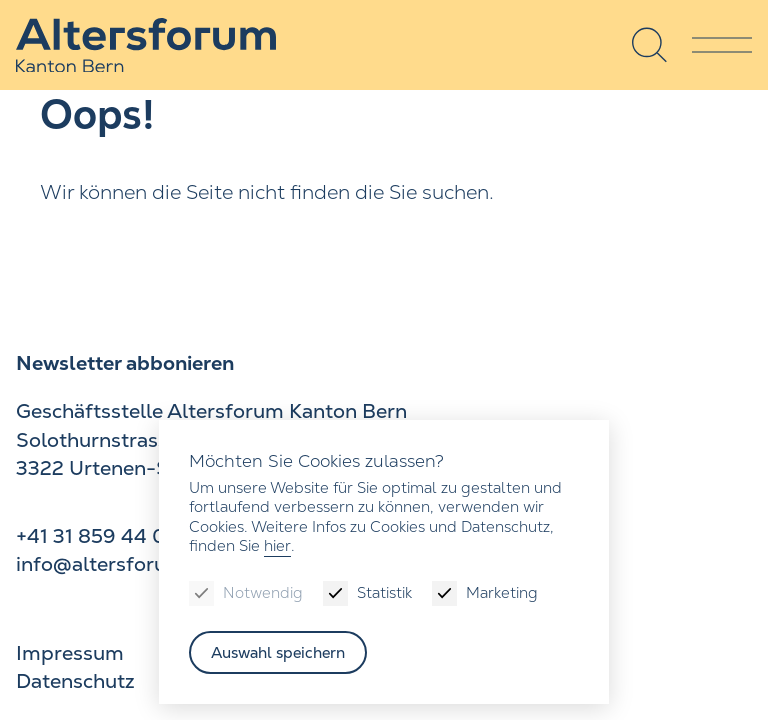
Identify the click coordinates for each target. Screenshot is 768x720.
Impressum (70, 653)
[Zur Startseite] (146, 45)
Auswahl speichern (278, 652)
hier (277, 545)
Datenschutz (75, 681)
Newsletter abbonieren (125, 363)
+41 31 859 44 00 (98, 536)
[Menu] (722, 45)
